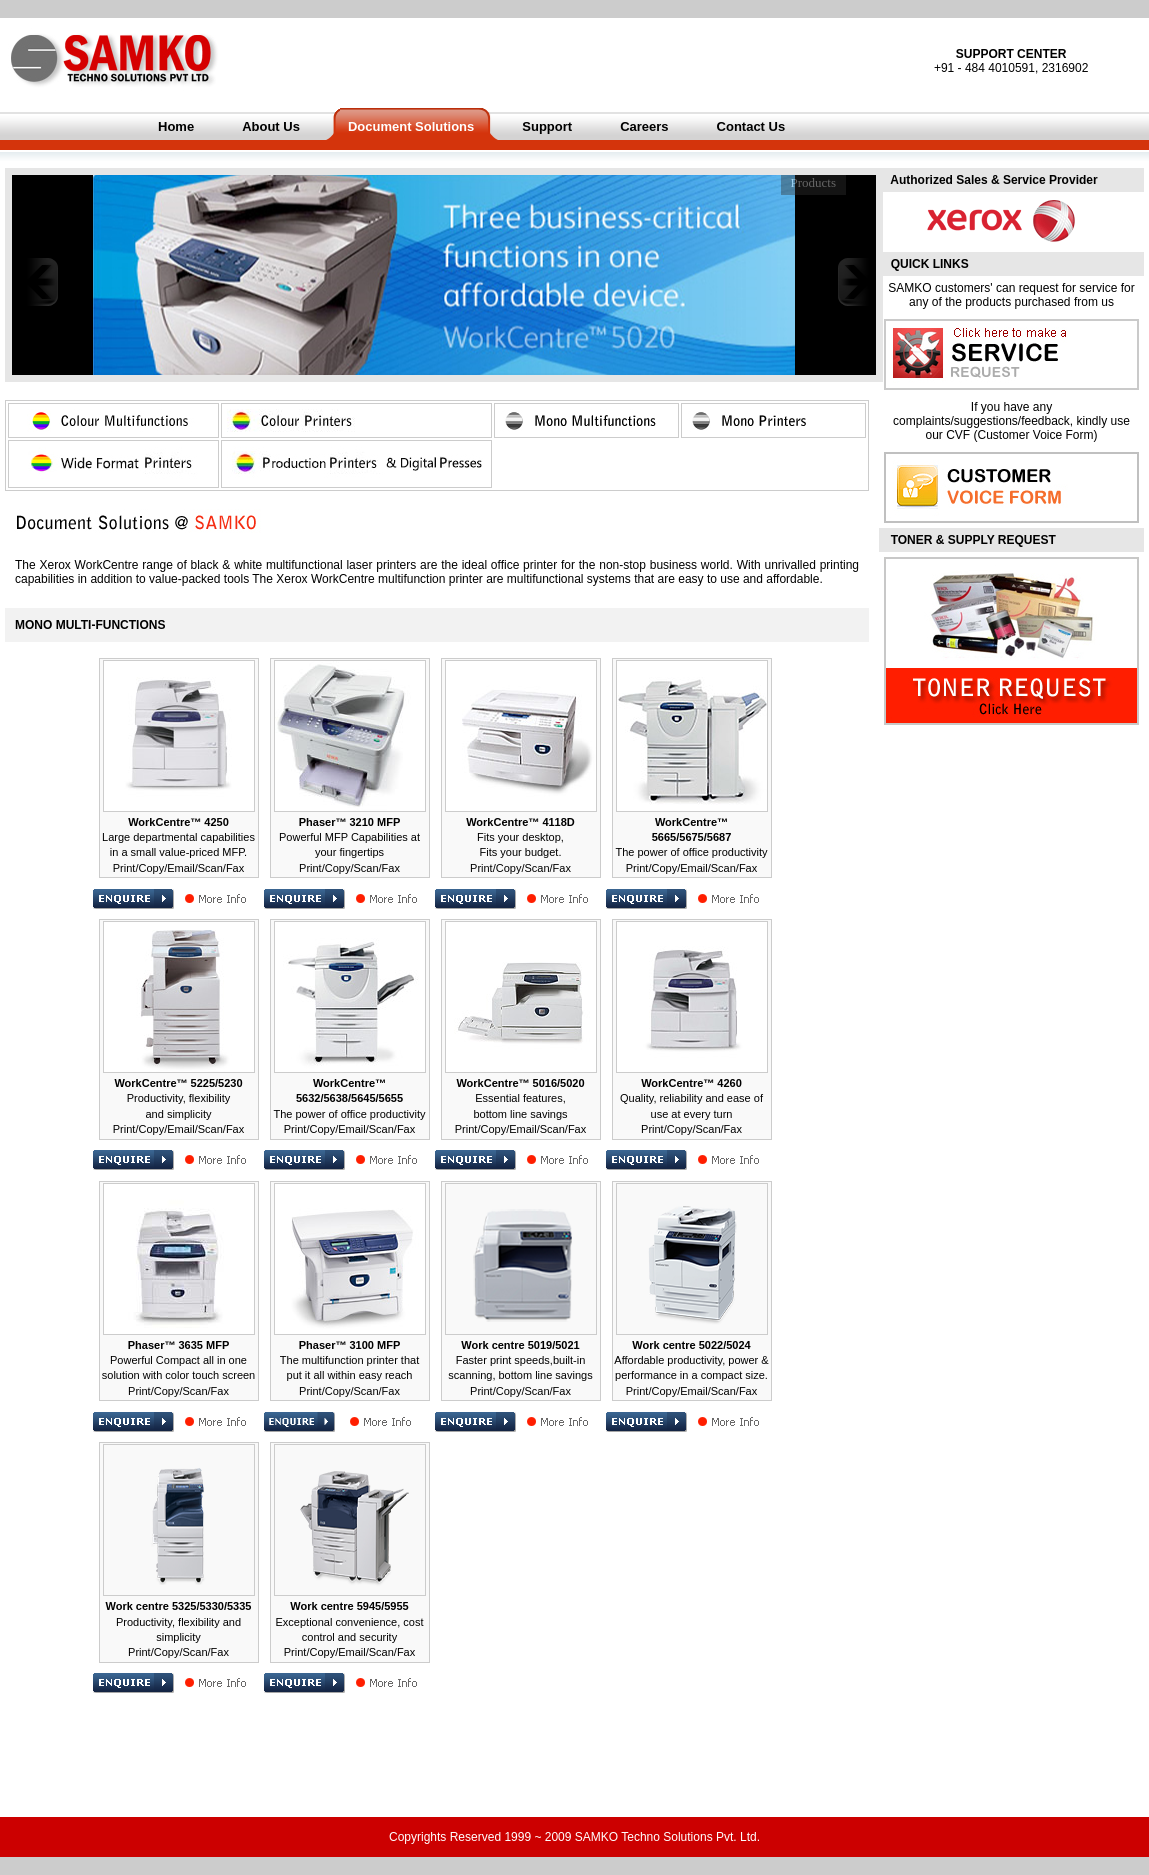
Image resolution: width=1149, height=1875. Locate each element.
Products (814, 182)
